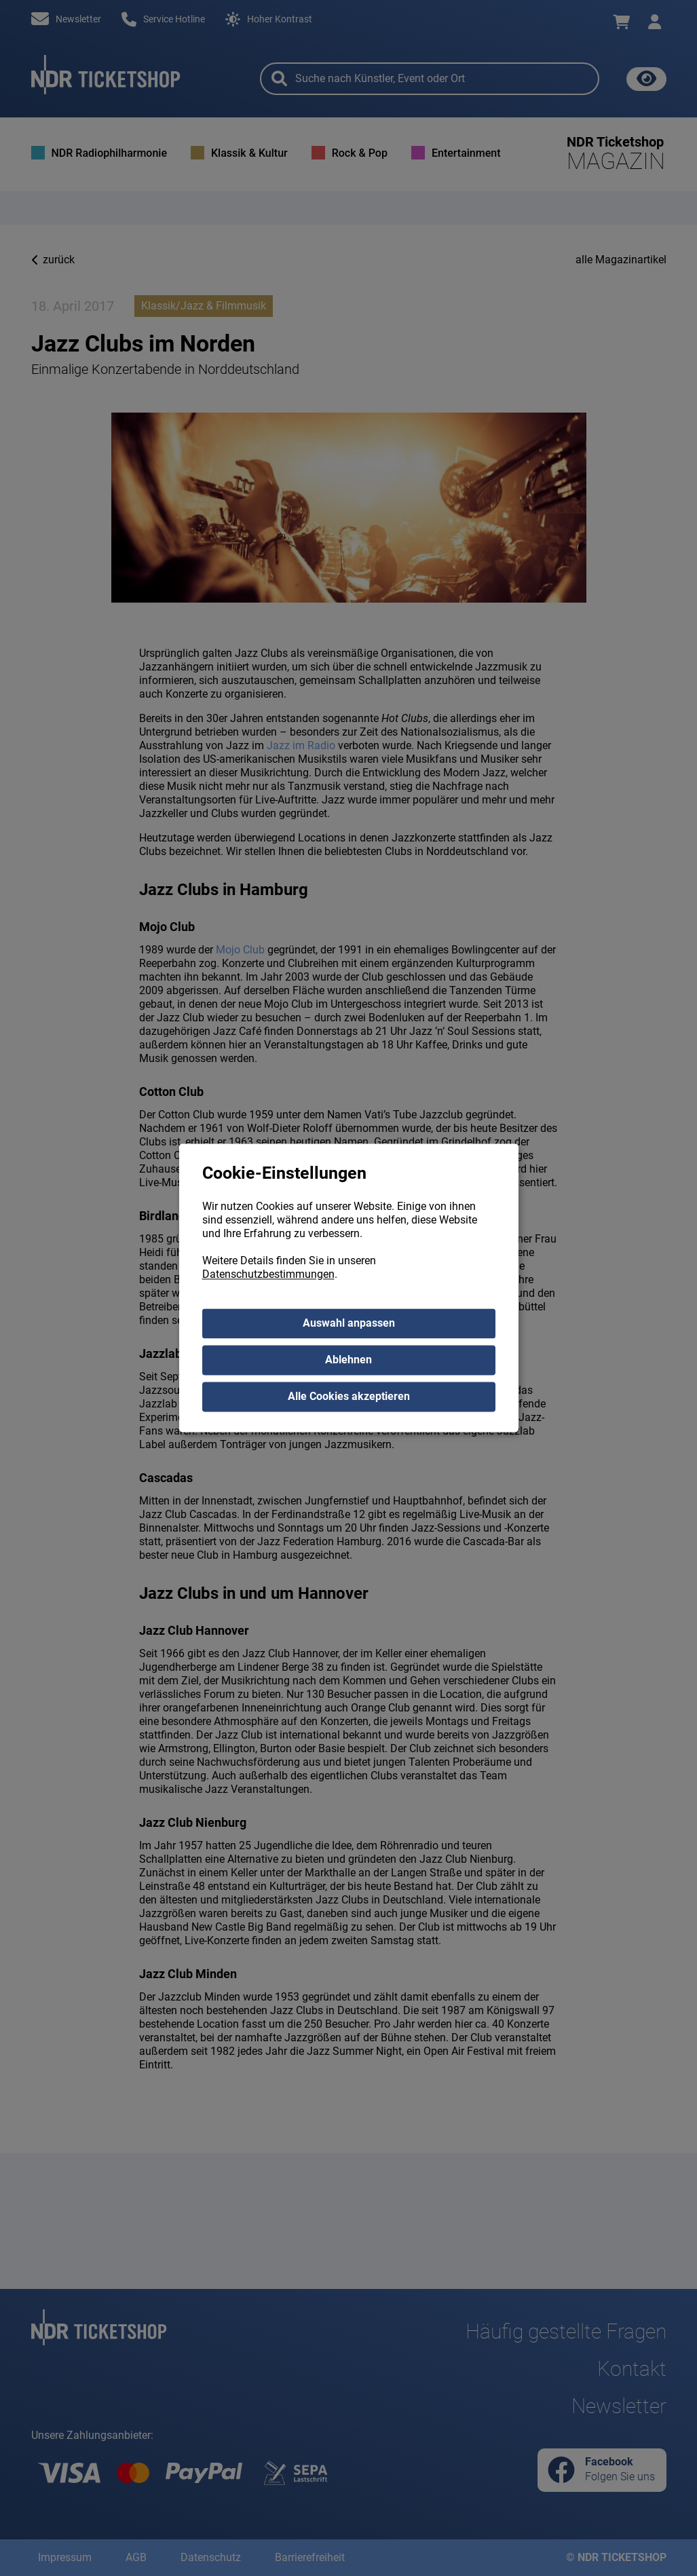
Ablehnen (348, 1360)
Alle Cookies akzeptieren (349, 1396)
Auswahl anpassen (349, 1323)
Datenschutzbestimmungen (268, 1274)
